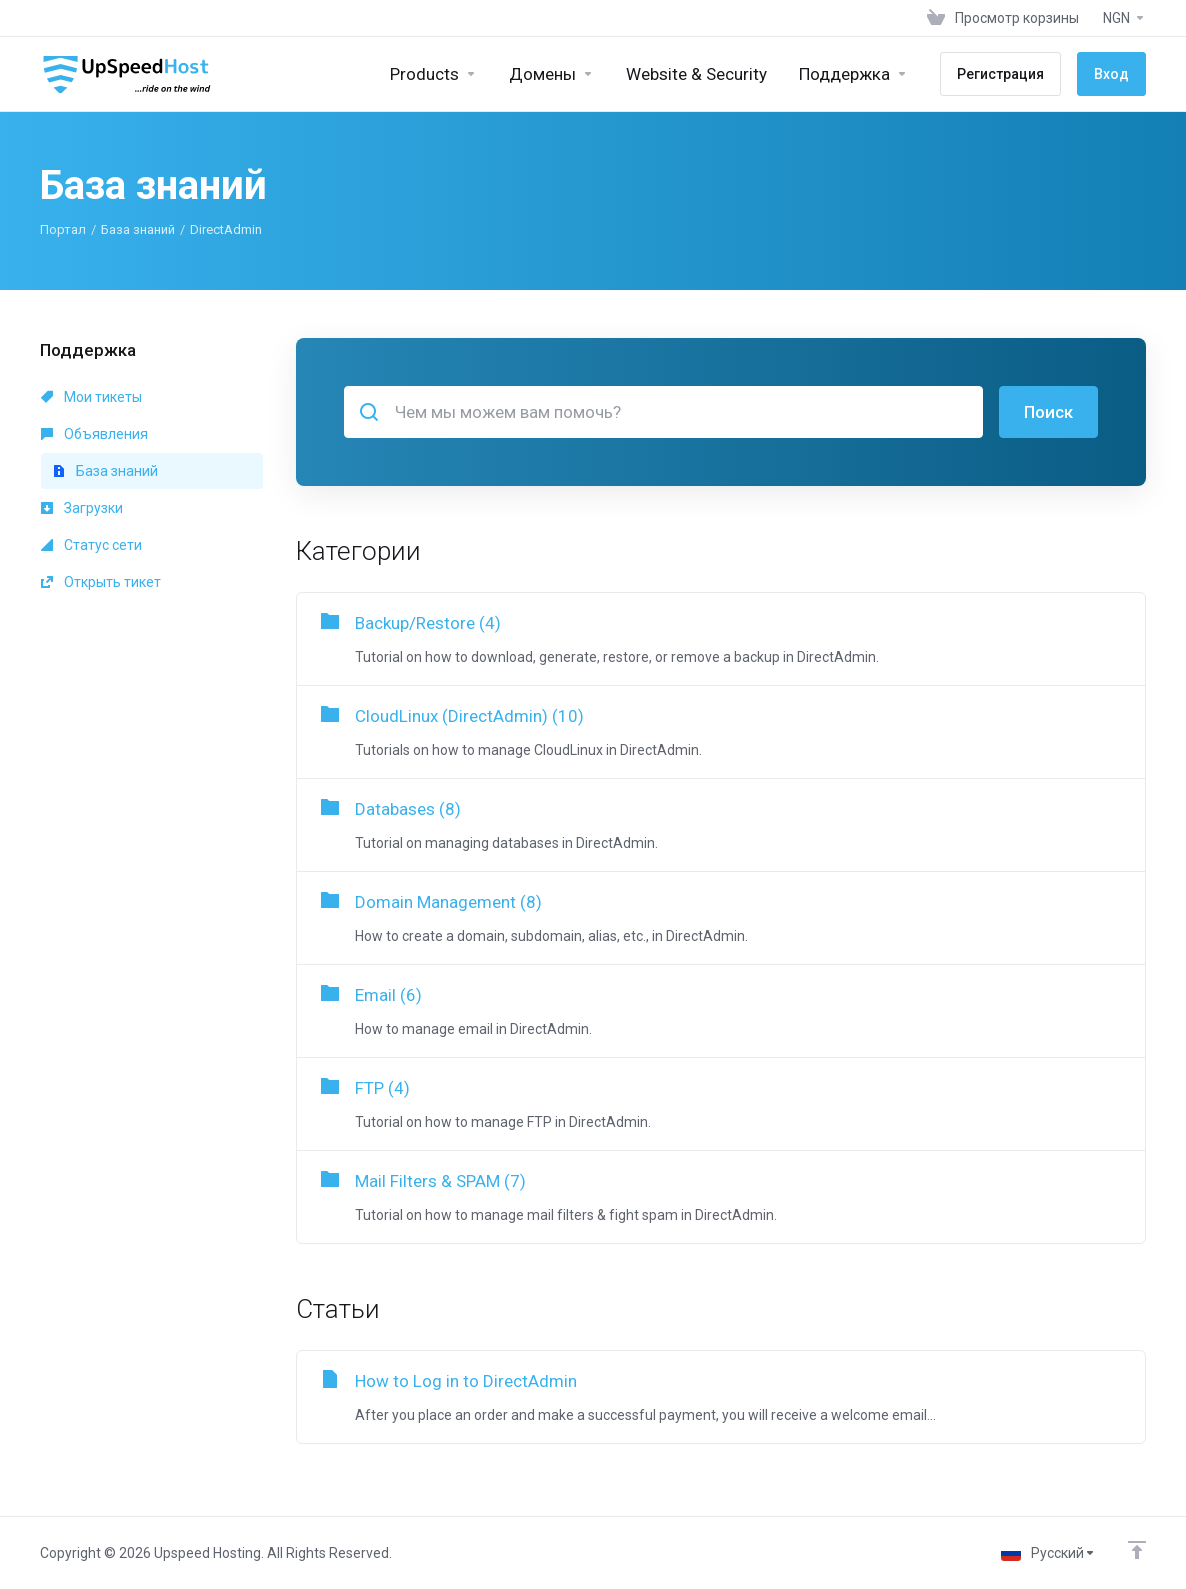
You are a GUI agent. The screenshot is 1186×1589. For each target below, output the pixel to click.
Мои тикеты (91, 397)
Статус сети (91, 545)
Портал (63, 229)
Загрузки (82, 508)
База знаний (138, 229)
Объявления (94, 434)
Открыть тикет (101, 582)
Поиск (1048, 412)
